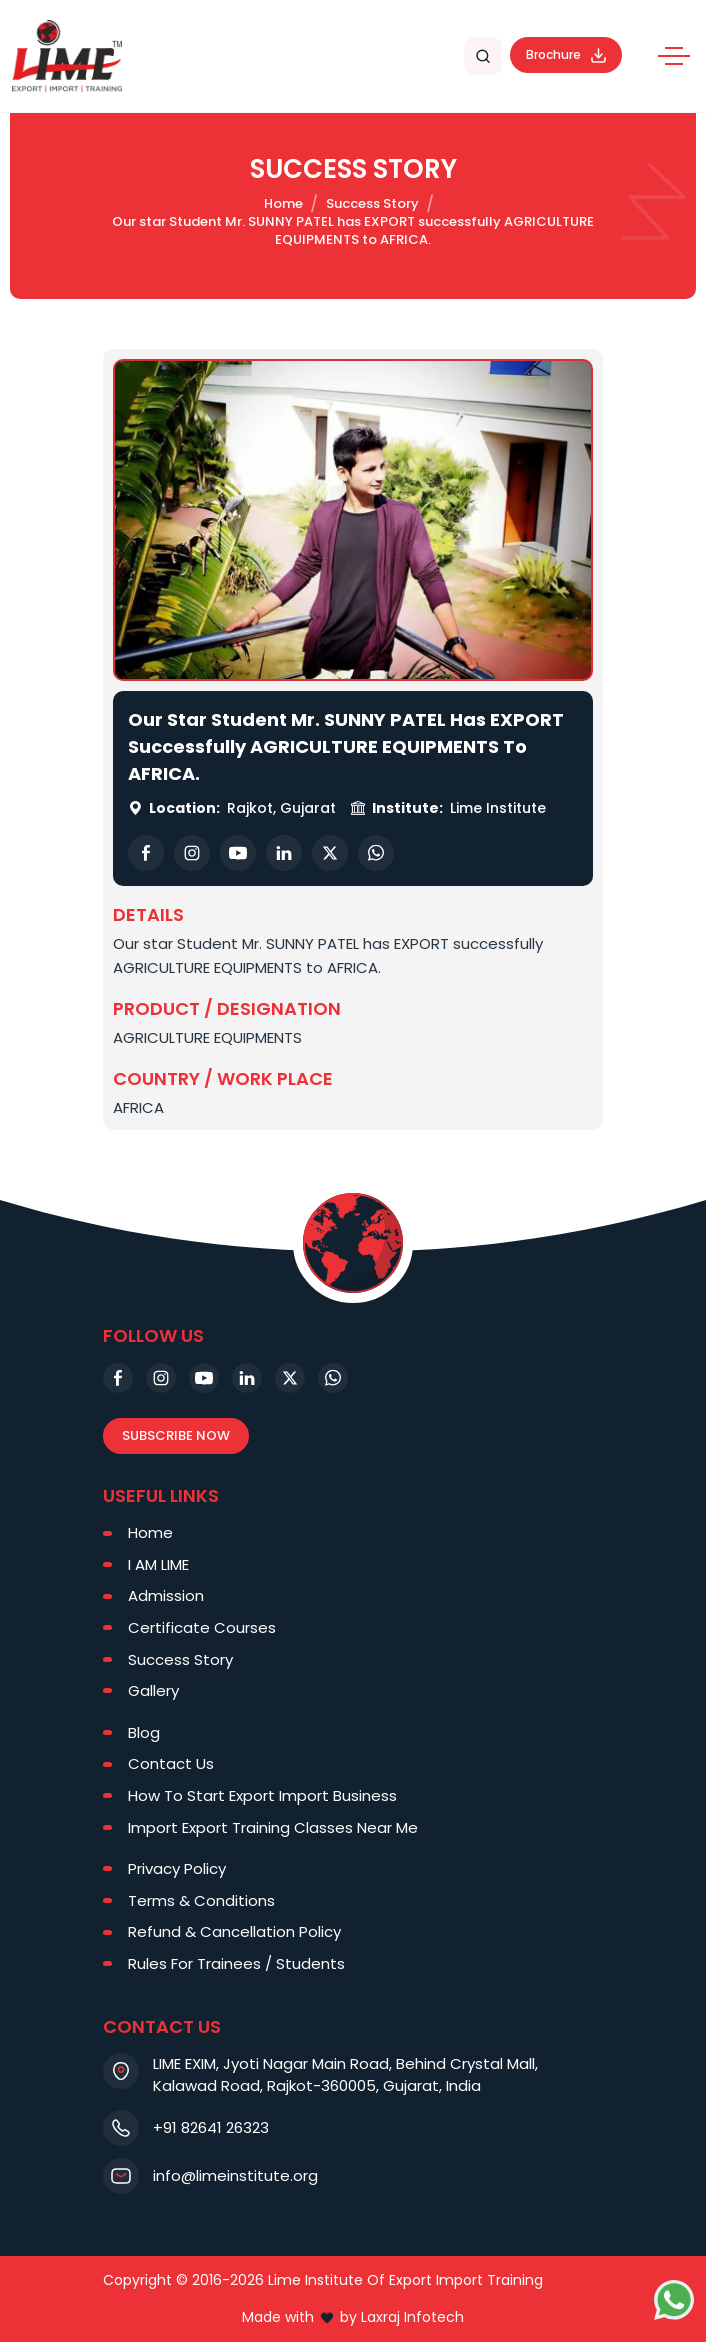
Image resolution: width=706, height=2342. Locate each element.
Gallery (153, 1690)
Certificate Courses (202, 1627)
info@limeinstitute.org (235, 2175)
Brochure (566, 54)
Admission (166, 1595)
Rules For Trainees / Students (236, 1963)
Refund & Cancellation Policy (234, 1931)
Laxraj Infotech (412, 2317)
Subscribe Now (176, 1435)
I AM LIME (158, 1564)
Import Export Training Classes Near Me (273, 1827)
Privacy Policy (177, 1868)
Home (283, 203)
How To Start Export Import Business (262, 1795)
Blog (144, 1732)
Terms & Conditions (201, 1900)
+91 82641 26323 (211, 2127)
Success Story (372, 203)
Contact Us (171, 1763)
